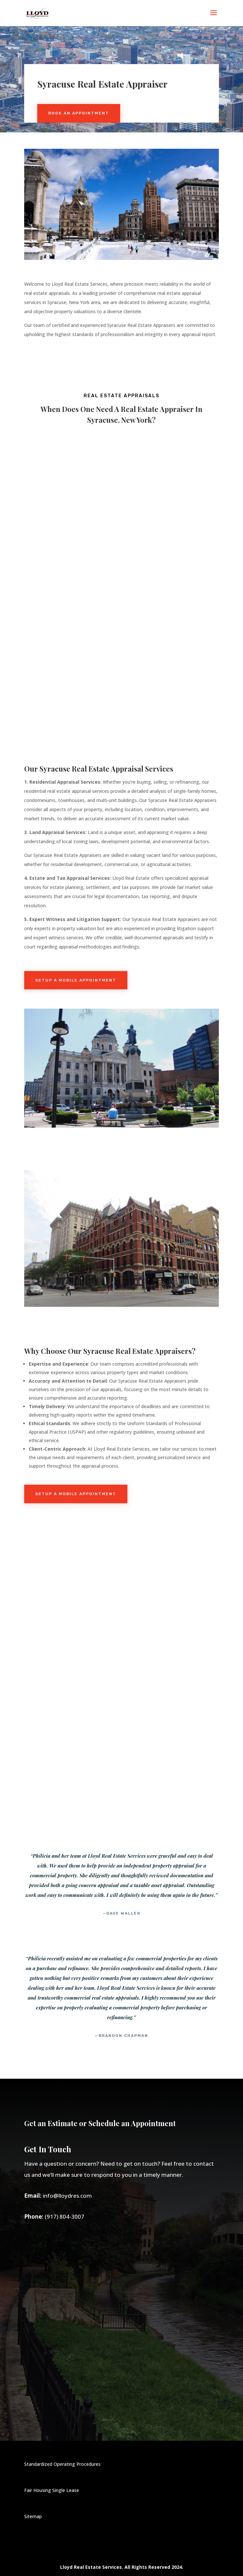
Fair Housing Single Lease (51, 2490)
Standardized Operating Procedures (62, 2464)
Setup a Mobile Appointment (75, 980)
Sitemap (33, 2516)
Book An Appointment (78, 113)
